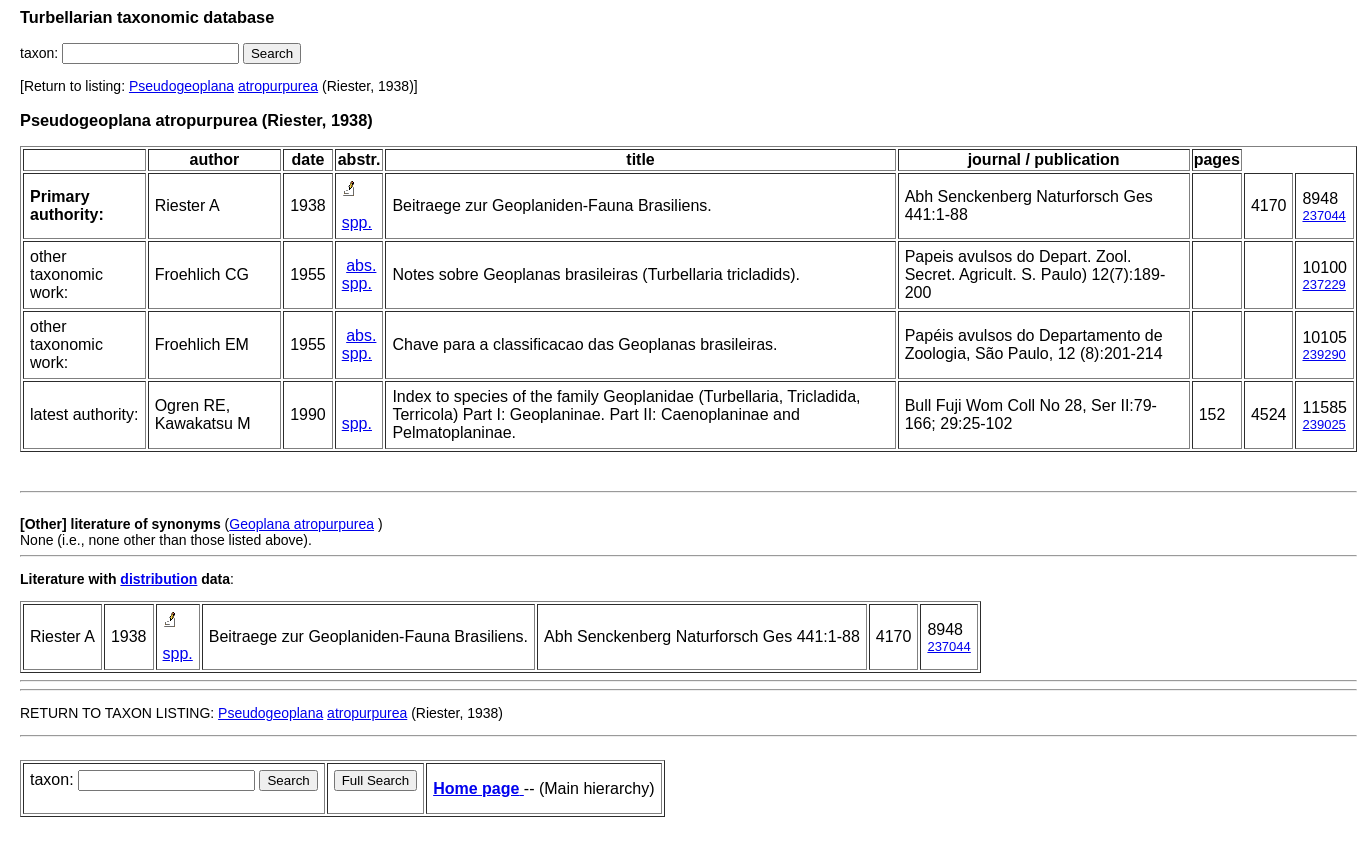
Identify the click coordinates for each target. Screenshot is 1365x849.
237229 (1323, 284)
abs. (361, 265)
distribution (158, 579)
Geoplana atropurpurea (301, 524)
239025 (1323, 424)
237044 (1323, 215)
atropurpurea (278, 86)
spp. (357, 222)
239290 (1323, 354)
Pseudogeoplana (181, 86)
